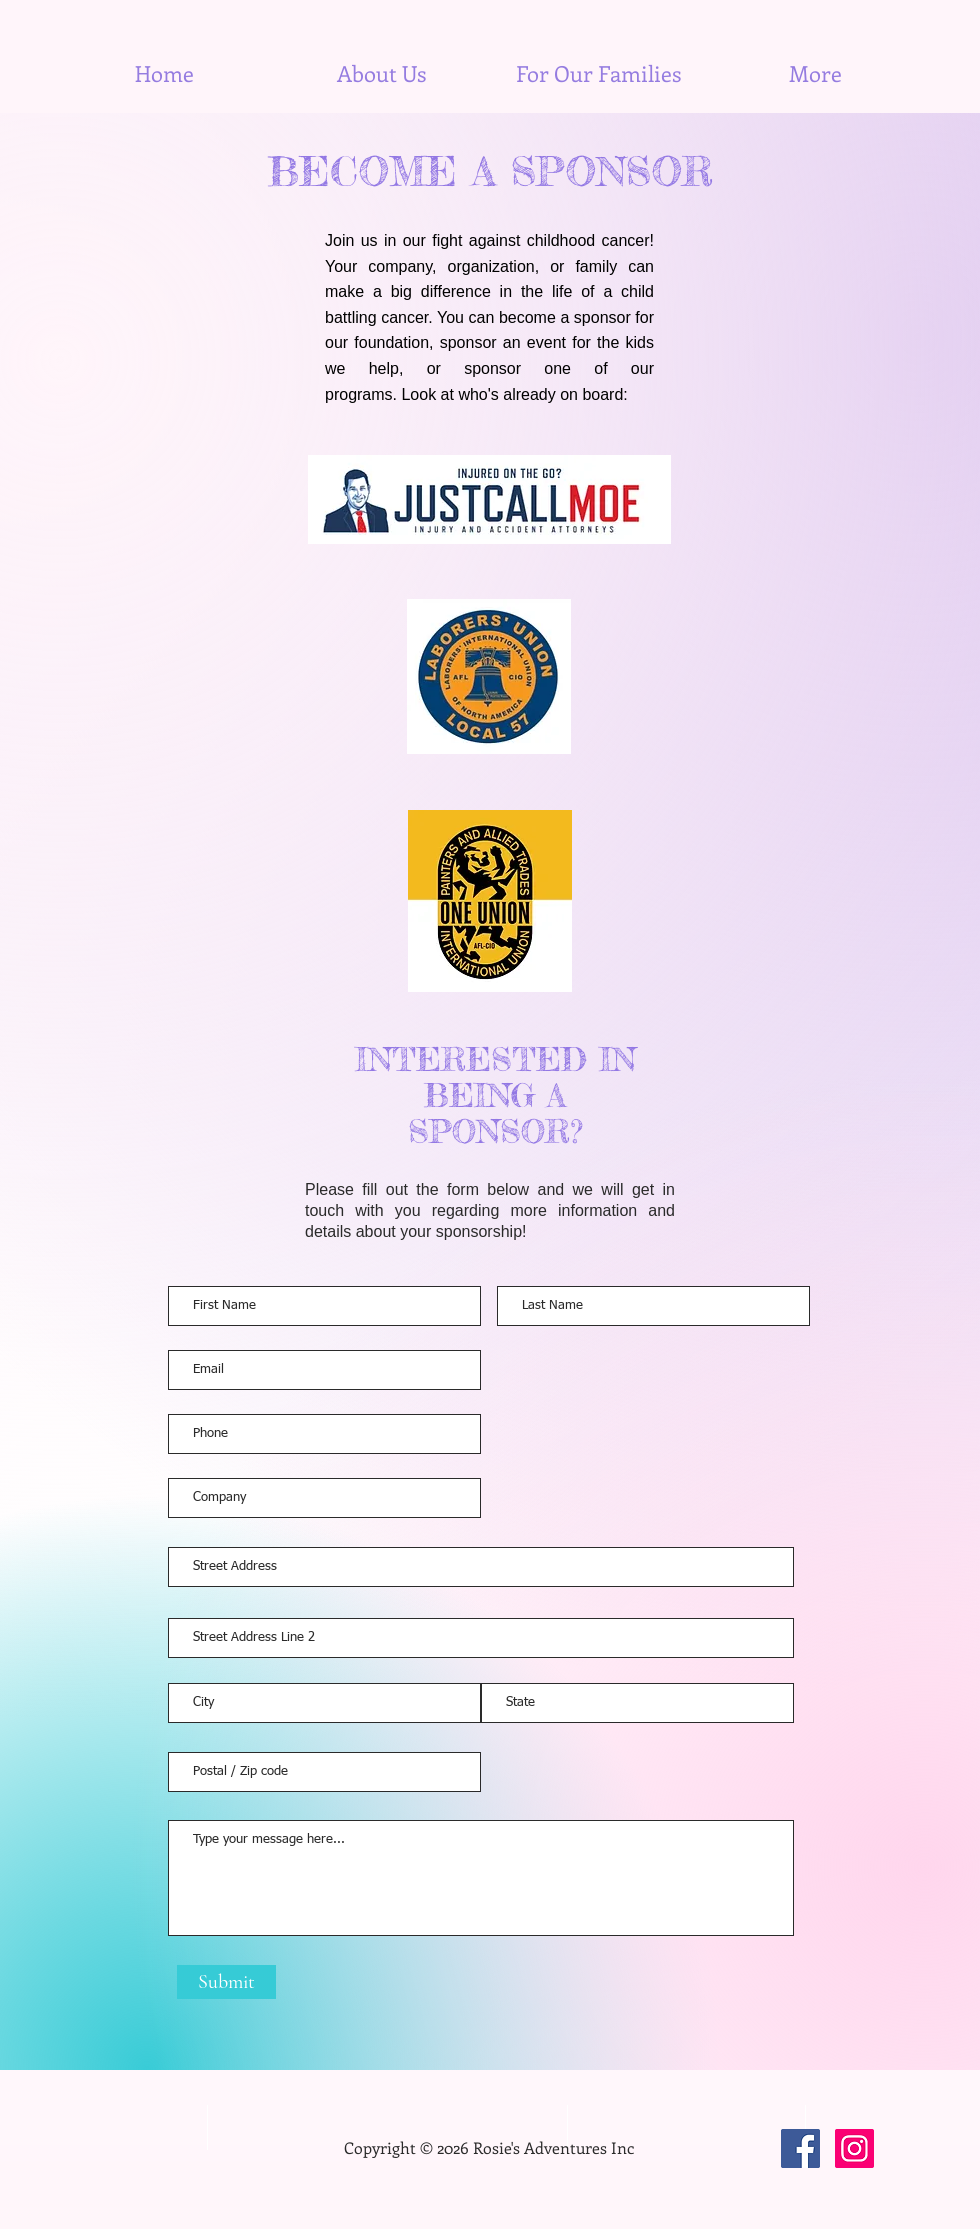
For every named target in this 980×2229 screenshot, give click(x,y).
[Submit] (226, 1982)
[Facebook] (800, 2148)
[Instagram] (854, 2148)
